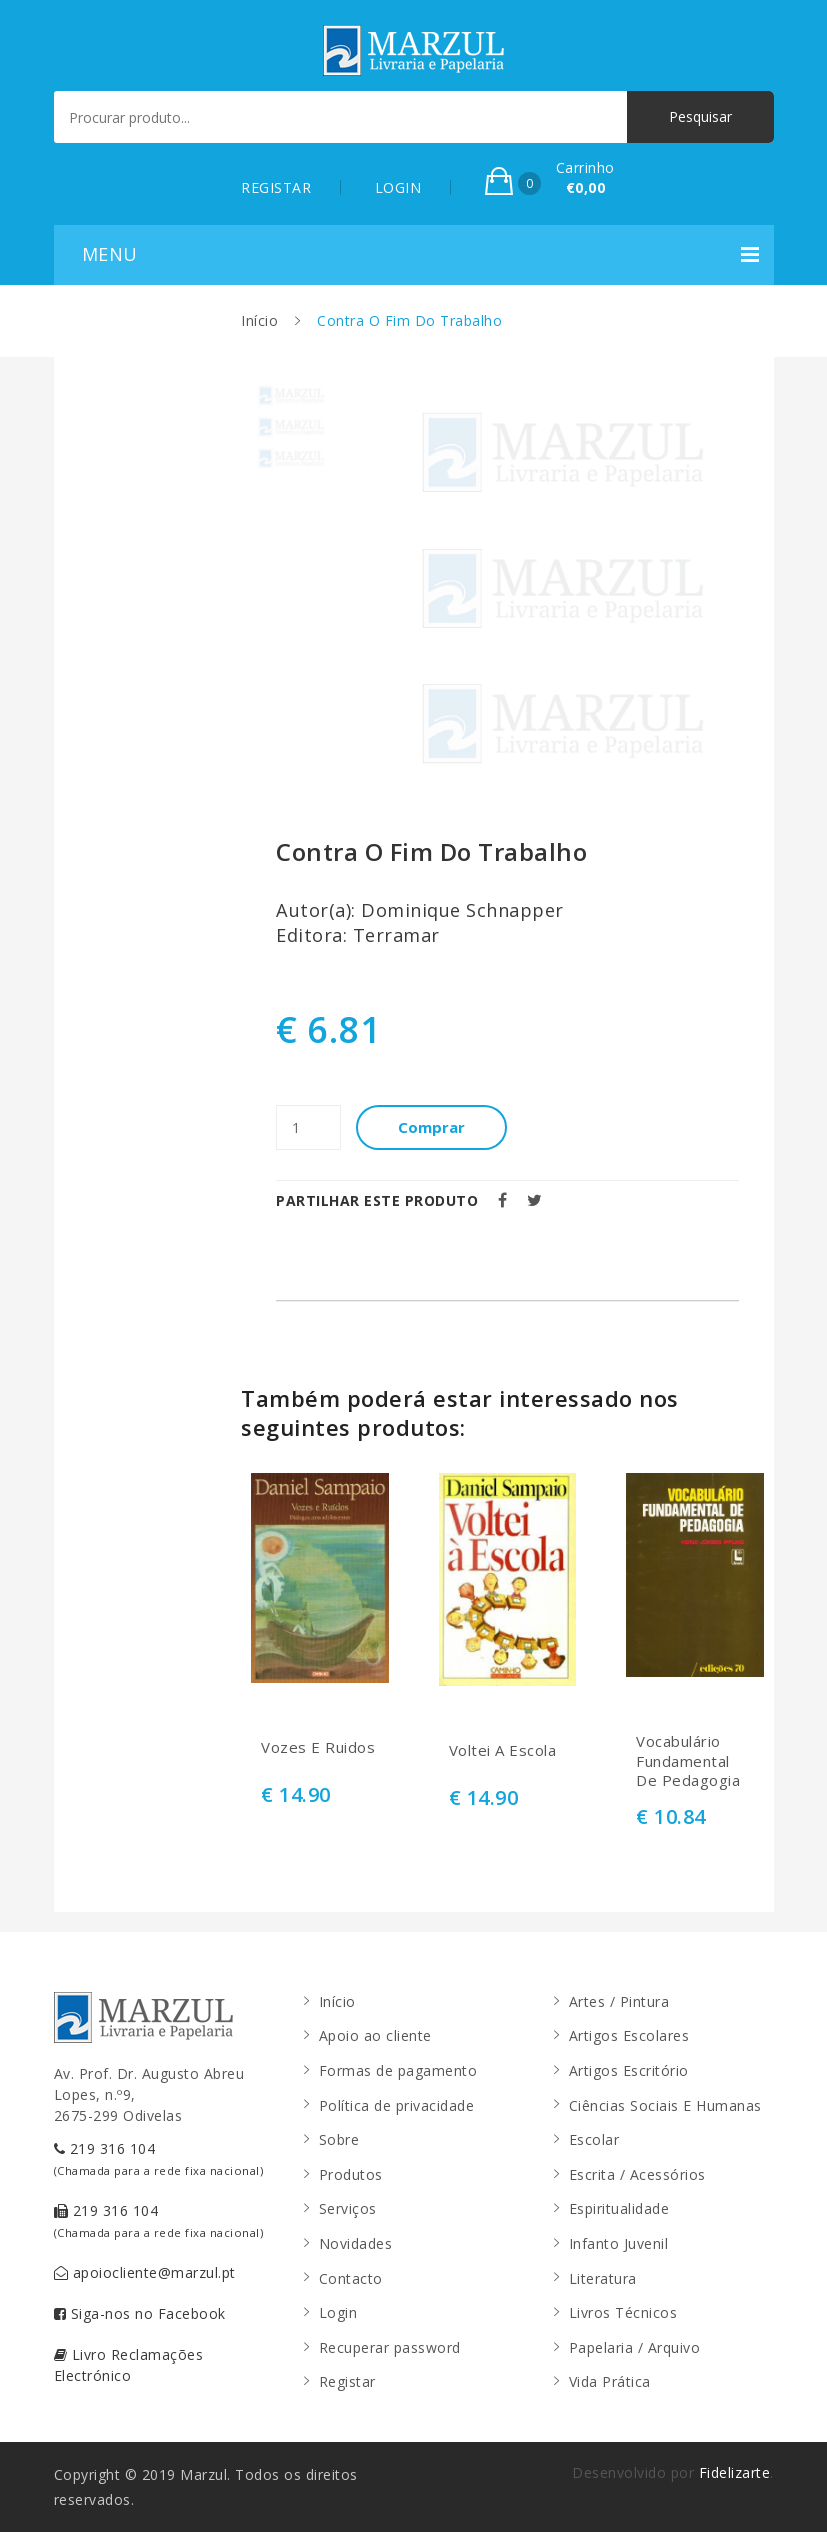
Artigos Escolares (629, 2035)
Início (259, 320)
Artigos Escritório (629, 2070)
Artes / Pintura (619, 2001)
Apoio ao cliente (375, 2035)
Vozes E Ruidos (318, 1747)
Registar (347, 2381)
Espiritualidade (619, 2208)
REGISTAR (276, 187)
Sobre (339, 2139)
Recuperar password (390, 2347)
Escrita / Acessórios (637, 2174)
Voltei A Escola (503, 1750)
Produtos (351, 2174)
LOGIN (398, 187)
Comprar (431, 1127)
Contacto (351, 2278)
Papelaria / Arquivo (635, 2347)
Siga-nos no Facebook (140, 2313)
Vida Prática (610, 2381)
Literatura (603, 2278)
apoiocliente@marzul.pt (145, 2272)
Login (338, 2312)
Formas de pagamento (398, 2070)
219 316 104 (159, 2158)
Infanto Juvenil (619, 2243)
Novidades (356, 2243)
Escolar (594, 2139)
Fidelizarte (735, 2472)
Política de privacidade (397, 2105)
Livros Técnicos (623, 2312)
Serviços (348, 2208)
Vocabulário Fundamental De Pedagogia (688, 1761)
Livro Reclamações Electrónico (129, 2365)
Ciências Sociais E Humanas (665, 2105)
